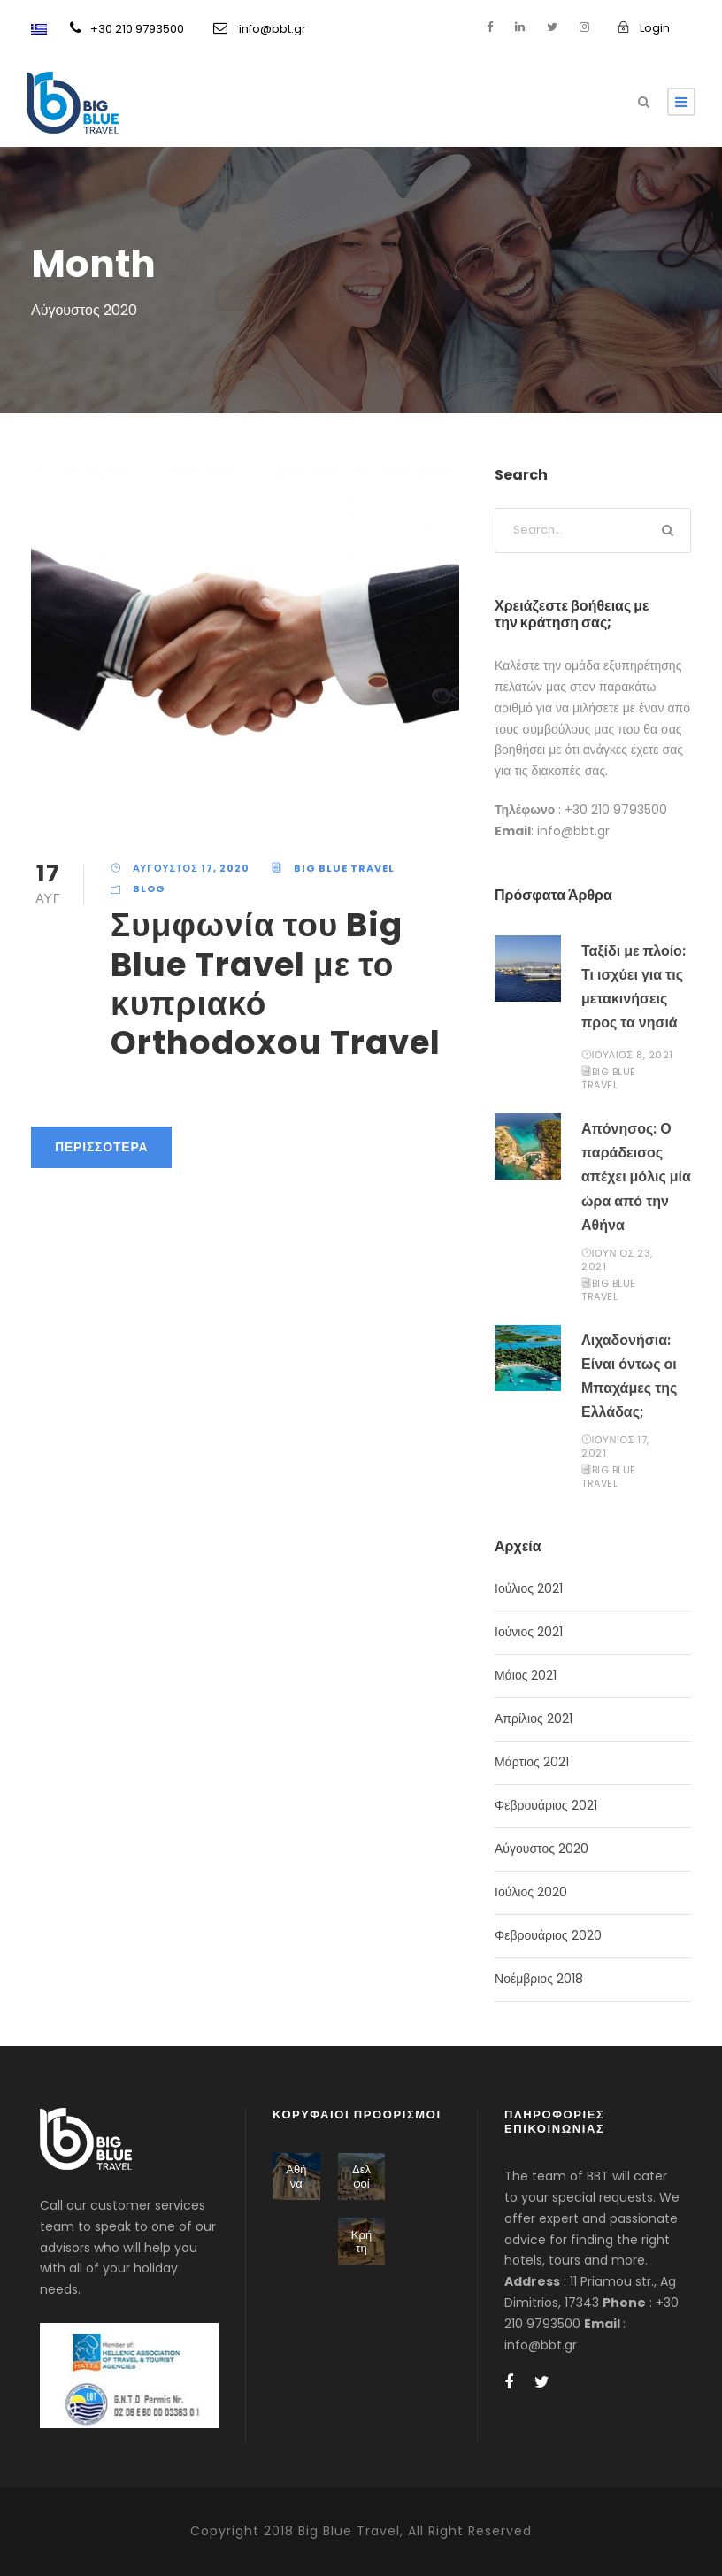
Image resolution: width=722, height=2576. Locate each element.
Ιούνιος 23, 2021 (617, 1259)
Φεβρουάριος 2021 (546, 1805)
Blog (149, 888)
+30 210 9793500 (127, 28)
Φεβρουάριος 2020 (548, 1935)
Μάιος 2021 (526, 1675)
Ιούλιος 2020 (531, 1892)
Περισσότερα (101, 1147)
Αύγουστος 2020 (541, 1848)
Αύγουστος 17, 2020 (191, 868)
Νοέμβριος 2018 (539, 1979)
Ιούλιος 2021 (529, 1588)
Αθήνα (296, 2176)
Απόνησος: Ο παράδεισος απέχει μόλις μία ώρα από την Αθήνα (636, 1177)
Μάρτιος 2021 (532, 1762)
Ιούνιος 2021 (529, 1632)
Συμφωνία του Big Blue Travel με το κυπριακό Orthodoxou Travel (276, 983)
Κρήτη (361, 2241)
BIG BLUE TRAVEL (344, 868)
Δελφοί (361, 2176)
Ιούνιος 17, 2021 (615, 1446)
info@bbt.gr (259, 28)
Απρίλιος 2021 (533, 1718)
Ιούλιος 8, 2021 (632, 1055)
